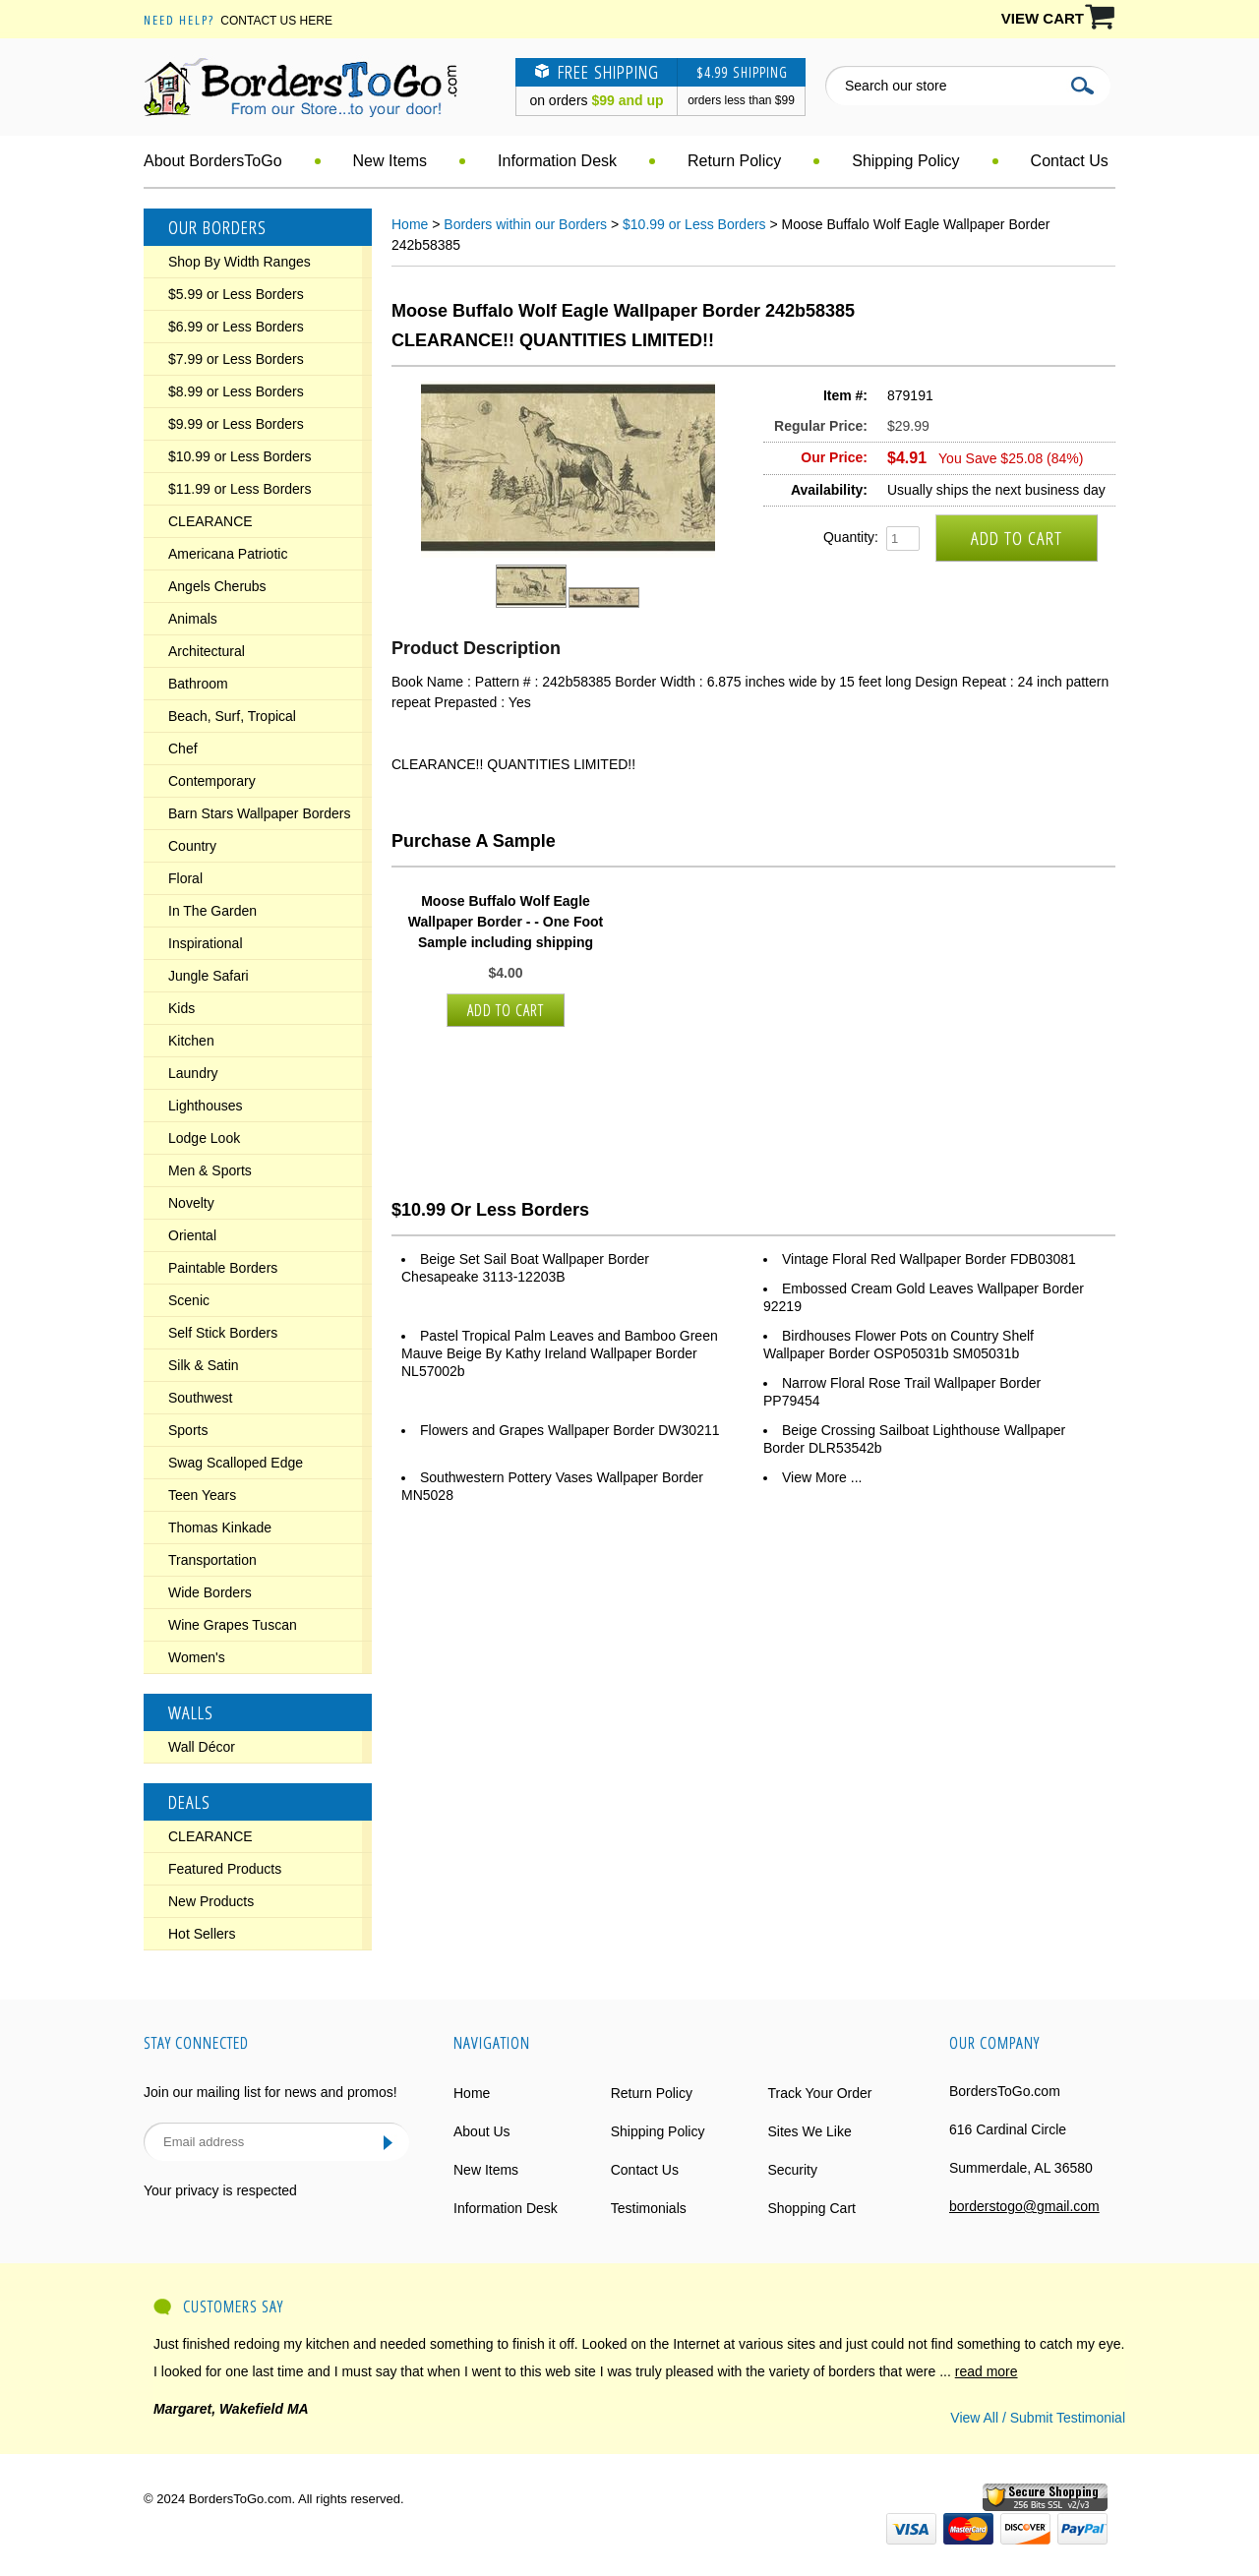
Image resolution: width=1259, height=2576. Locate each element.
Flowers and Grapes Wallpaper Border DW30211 (570, 1430)
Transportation (212, 1560)
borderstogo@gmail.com (1024, 2206)
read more (986, 2371)
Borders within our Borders (525, 224)
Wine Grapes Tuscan (232, 1625)
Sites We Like (809, 2131)
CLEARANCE (210, 521)
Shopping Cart (811, 2208)
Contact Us (1070, 160)
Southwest (200, 1398)
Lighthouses (205, 1105)
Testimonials (649, 2208)
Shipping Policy (905, 160)
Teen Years (202, 1495)
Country (192, 846)
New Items (390, 160)
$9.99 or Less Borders (236, 424)
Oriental (192, 1235)
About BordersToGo (213, 160)
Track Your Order (819, 2093)
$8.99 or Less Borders (236, 391)
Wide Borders (210, 1592)
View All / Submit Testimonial (1037, 2418)
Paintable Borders (222, 1268)
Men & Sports (210, 1170)
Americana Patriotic (227, 554)
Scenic (189, 1300)
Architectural (206, 651)
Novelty (191, 1203)
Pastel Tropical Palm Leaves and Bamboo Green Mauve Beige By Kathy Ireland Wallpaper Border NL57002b (559, 1353)
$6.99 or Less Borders (236, 326)
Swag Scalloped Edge (235, 1462)
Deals (189, 1802)
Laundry (193, 1073)
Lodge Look (204, 1138)
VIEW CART (1042, 18)
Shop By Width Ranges (239, 262)
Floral (185, 878)
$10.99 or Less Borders (240, 456)
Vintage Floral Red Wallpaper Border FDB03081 (929, 1259)
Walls (190, 1712)
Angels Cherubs (217, 586)
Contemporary (212, 781)
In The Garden (212, 911)
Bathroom (198, 683)
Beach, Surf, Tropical (232, 716)
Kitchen (191, 1040)
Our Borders (217, 227)
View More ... (822, 1477)
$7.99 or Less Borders (236, 359)
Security (792, 2170)
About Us (481, 2131)
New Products (211, 1901)
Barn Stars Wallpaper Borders (259, 813)
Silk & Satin (203, 1365)
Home (409, 224)
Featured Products (224, 1869)
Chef (183, 748)
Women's (196, 1657)
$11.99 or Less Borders (240, 489)
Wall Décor (201, 1747)
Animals (192, 619)
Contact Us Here (276, 21)
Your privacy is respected (220, 2190)
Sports (188, 1430)
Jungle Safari (208, 976)
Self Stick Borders (222, 1333)
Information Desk (557, 160)
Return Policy (734, 160)
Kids (181, 1008)
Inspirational (205, 943)
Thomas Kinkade (219, 1527)
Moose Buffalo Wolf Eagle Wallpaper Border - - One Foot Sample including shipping (506, 921)
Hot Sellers (201, 1934)
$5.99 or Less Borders (236, 294)
